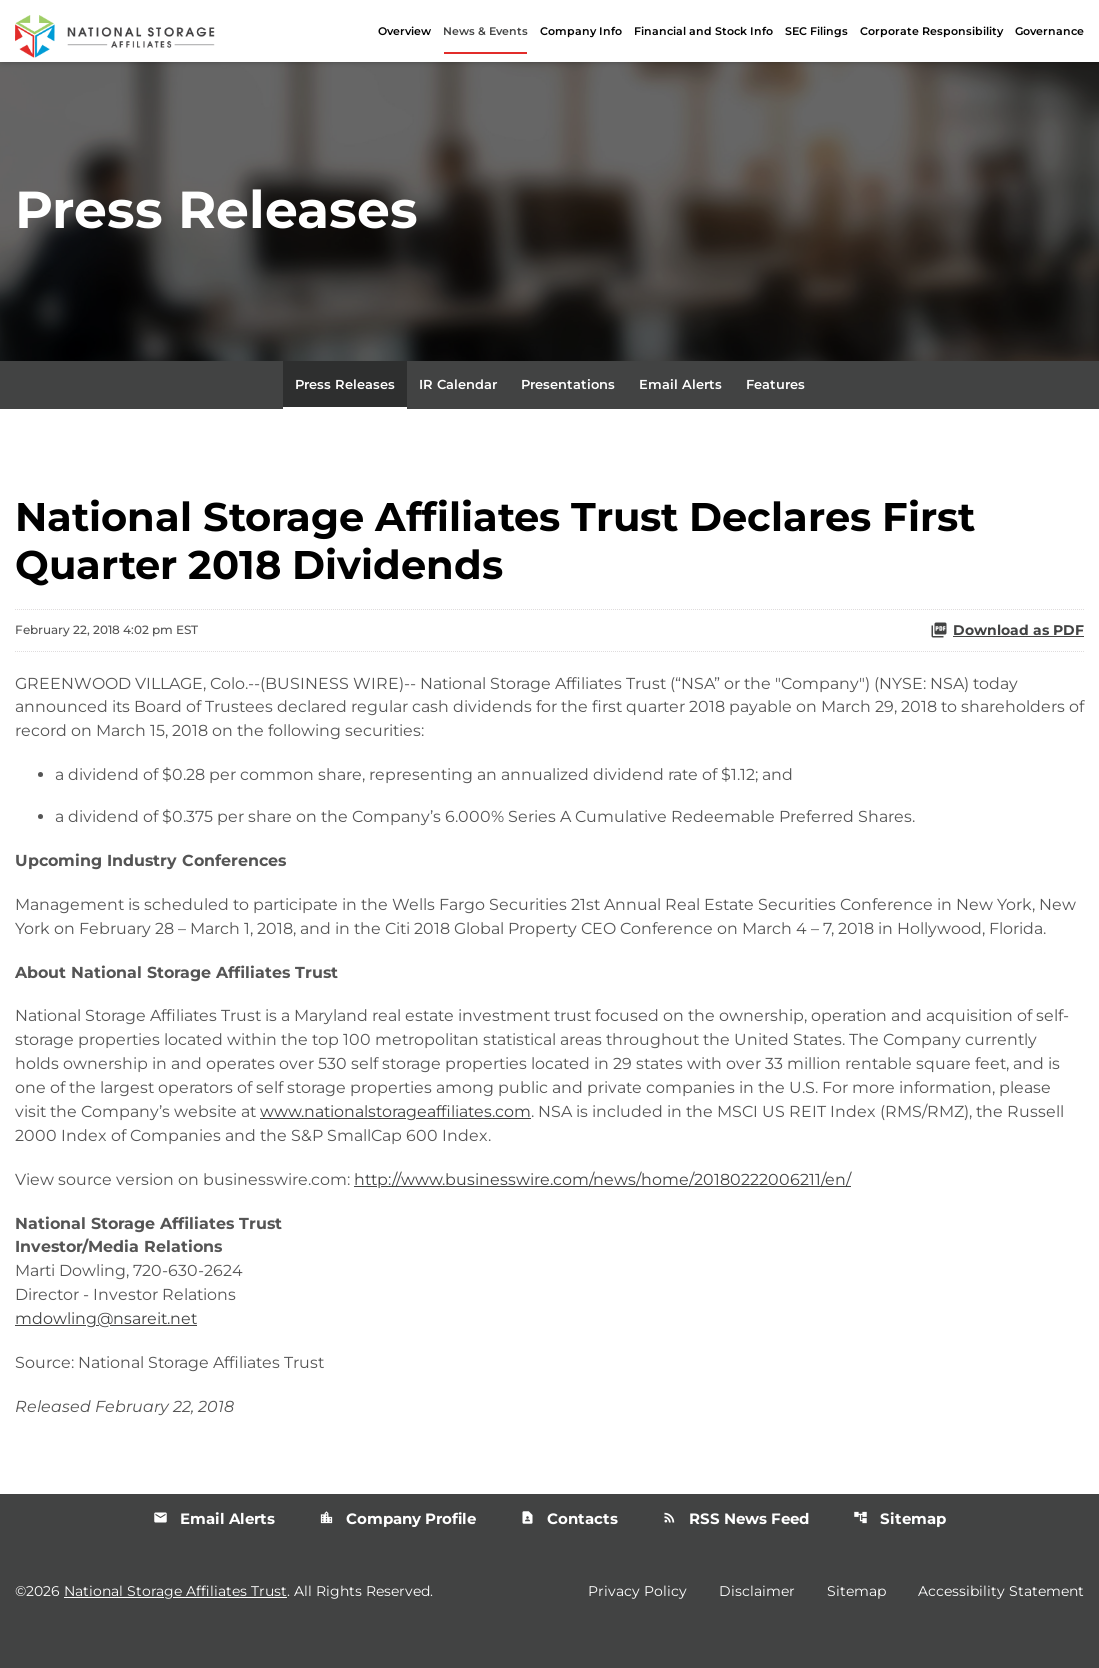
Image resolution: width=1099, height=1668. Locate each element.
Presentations (568, 386)
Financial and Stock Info (703, 31)
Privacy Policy (637, 1621)
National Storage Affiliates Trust (175, 1621)
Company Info (581, 31)
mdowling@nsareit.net (107, 1347)
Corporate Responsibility (931, 31)
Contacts (569, 1547)
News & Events (485, 31)
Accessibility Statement (1001, 1621)
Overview (404, 31)
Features (775, 386)
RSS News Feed (735, 1547)
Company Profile (397, 1547)
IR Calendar (458, 386)
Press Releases (345, 386)
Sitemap (899, 1547)
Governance (1049, 31)
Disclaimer (757, 1621)
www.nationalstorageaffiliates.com (402, 1139)
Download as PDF (1007, 632)
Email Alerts (680, 386)
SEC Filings (816, 31)
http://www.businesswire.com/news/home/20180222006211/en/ (603, 1207)
